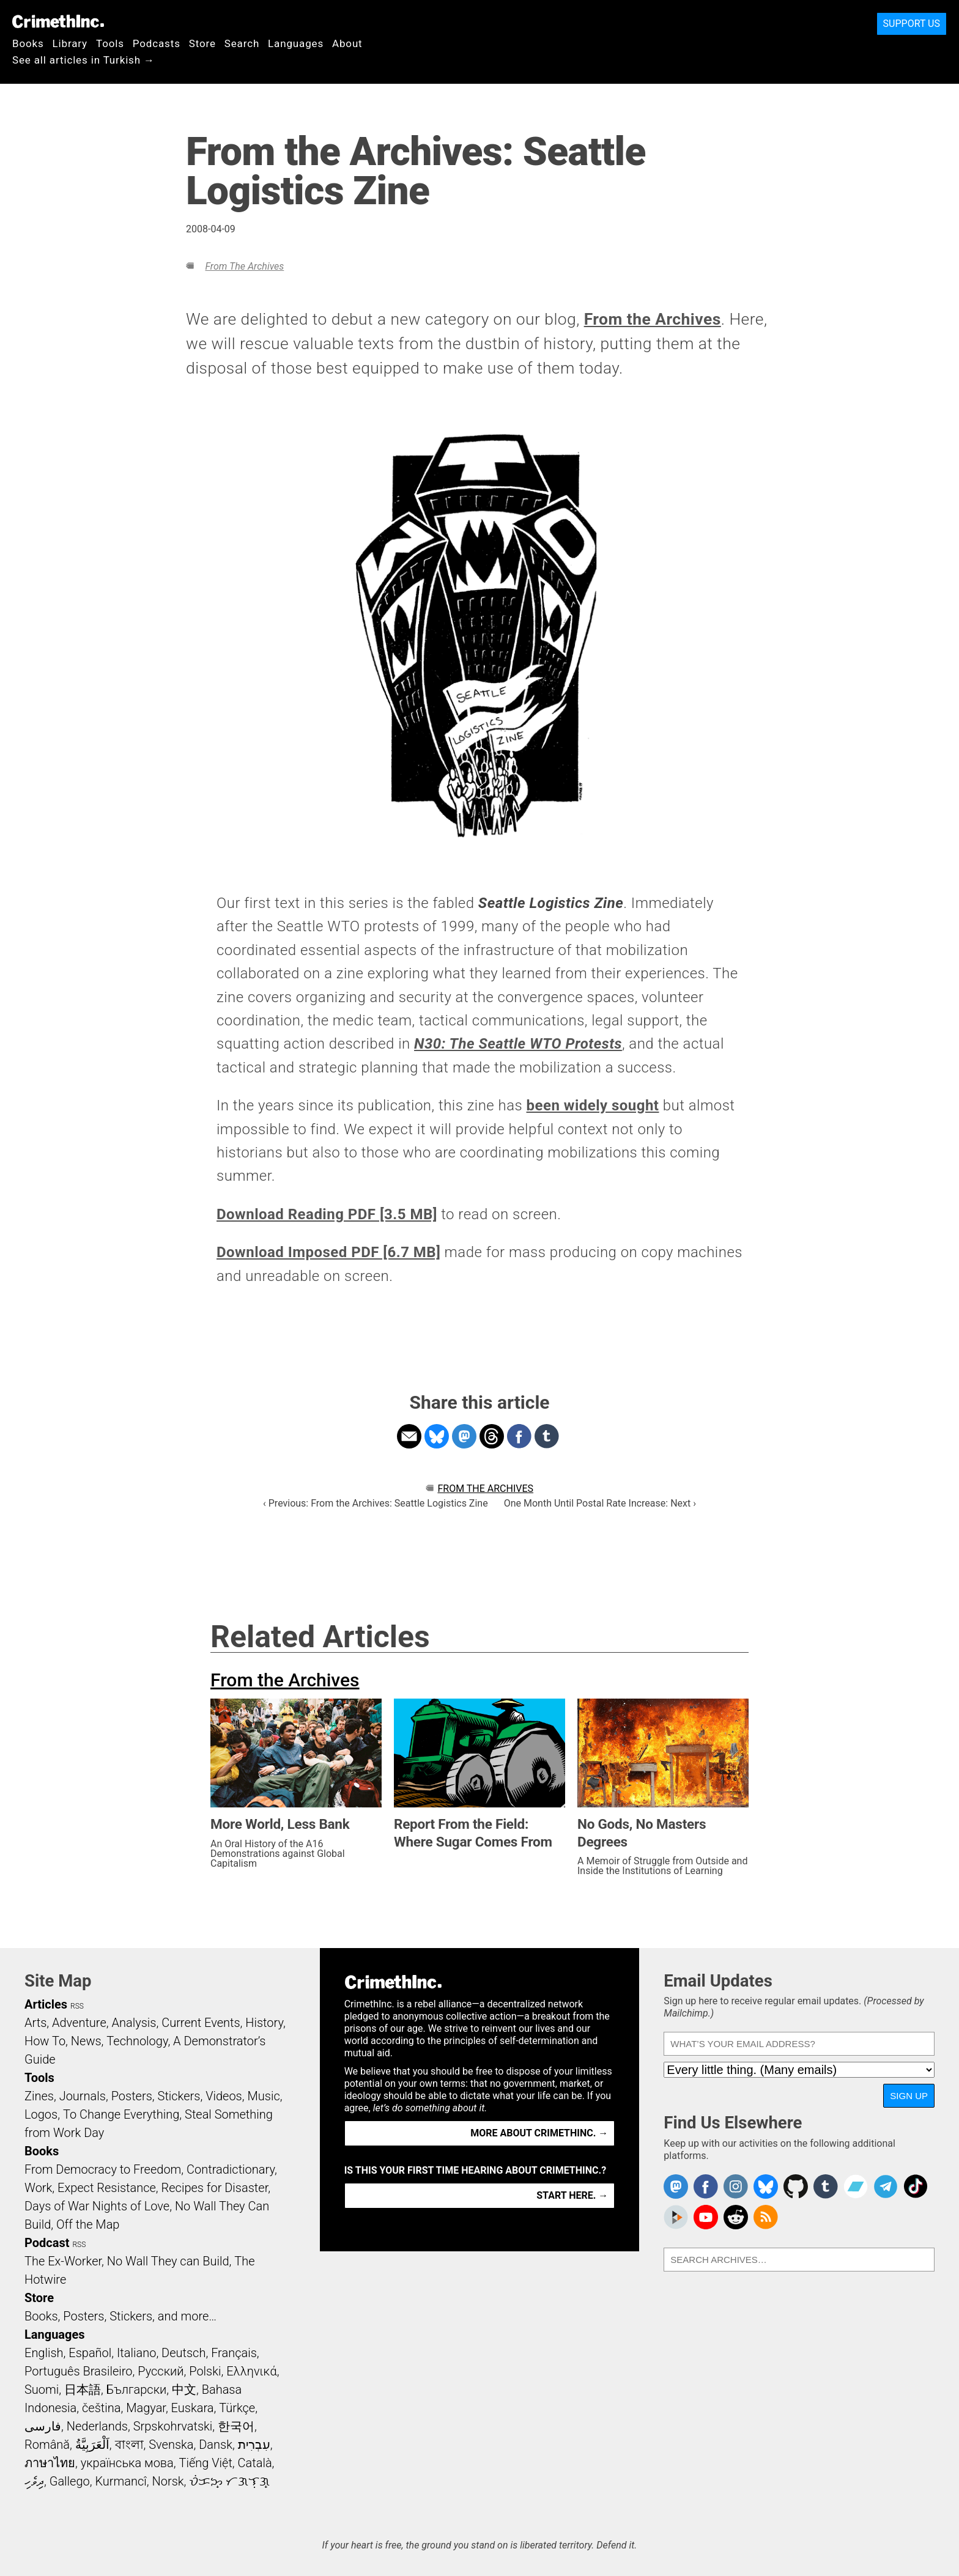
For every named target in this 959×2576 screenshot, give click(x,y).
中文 (184, 2389)
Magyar (146, 2408)
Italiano (136, 2352)
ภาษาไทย (49, 2463)
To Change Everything (121, 2114)
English (44, 2352)
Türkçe (237, 2408)
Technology (137, 2041)
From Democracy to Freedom (102, 2169)
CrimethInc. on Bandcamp (855, 2186)
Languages (296, 43)
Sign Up (909, 2096)
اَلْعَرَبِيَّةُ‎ (92, 2444)
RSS (77, 2006)
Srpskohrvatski (173, 2426)
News (86, 2041)
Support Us (911, 23)
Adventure (79, 2022)
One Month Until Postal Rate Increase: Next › (600, 1503)
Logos (40, 2114)
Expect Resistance (106, 2187)
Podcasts (156, 43)
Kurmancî (120, 2481)
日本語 (82, 2389)
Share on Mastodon (464, 1436)
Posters (131, 2096)
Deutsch (183, 2352)
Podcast (46, 2242)
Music (263, 2096)
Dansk (215, 2444)
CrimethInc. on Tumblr (825, 2186)
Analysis (133, 2022)
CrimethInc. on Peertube (676, 2217)
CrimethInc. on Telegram (885, 2186)
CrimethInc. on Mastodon (676, 2186)
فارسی (42, 2426)
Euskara (192, 2408)
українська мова (127, 2463)
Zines (39, 2096)
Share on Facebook (519, 1436)
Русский (160, 2371)
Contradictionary (231, 2169)
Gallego (70, 2481)
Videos (224, 2096)
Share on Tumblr (547, 1436)
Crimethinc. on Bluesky (766, 2186)
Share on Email (409, 1436)
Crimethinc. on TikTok (915, 2186)
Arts (35, 2022)
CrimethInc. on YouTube (706, 2217)
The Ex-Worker (63, 2261)
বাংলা (129, 2444)
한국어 (236, 2426)
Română (47, 2444)
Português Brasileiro (78, 2371)
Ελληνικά (251, 2371)
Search (241, 43)
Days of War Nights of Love (96, 2206)
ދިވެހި (34, 2481)
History (264, 2022)
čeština (101, 2408)
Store (202, 43)
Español (89, 2352)
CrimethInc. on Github (795, 2186)
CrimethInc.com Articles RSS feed (766, 2217)
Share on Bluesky (436, 1436)
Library (70, 43)
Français (234, 2352)
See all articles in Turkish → (83, 60)
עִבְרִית (254, 2444)
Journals (82, 2096)
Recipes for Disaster (214, 2187)
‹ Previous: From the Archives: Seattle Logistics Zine (375, 1503)
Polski (205, 2371)
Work (38, 2187)
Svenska (171, 2444)
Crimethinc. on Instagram (736, 2186)
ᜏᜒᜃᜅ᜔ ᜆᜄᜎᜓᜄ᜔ (229, 2481)
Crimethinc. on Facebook (706, 2186)
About (347, 43)
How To (44, 2041)
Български (136, 2389)
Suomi (41, 2389)
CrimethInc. (58, 21)
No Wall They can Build (168, 2261)
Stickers (179, 2096)
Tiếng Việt (205, 2463)
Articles (45, 2004)
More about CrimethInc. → (539, 2133)
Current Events (200, 2022)
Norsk (168, 2481)
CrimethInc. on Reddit (736, 2217)
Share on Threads (492, 1436)
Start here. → (572, 2195)
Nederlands (97, 2426)
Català (255, 2463)
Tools (110, 43)
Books (28, 43)
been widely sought (593, 1105)
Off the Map (87, 2224)
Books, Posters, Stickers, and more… (120, 2316)
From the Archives (244, 266)
